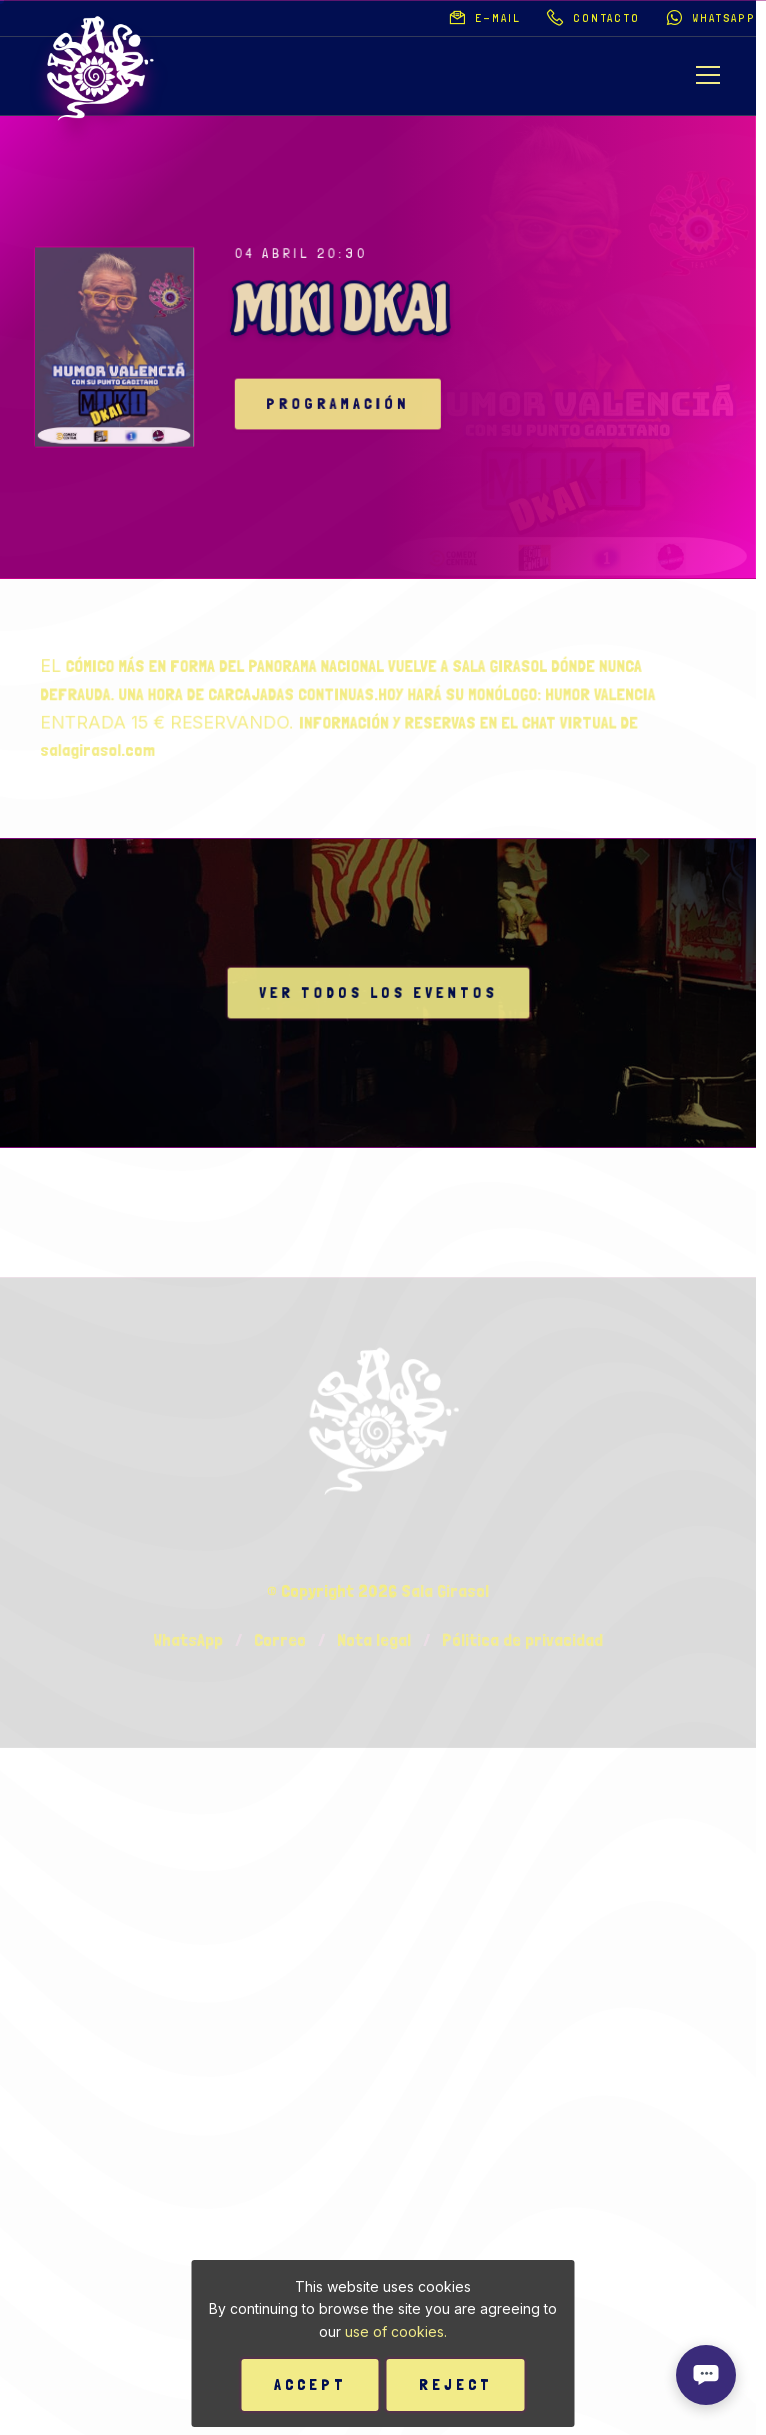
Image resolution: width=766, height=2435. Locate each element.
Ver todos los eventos (378, 994)
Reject (456, 2384)
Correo (280, 1963)
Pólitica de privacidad (522, 1963)
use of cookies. (396, 2331)
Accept (310, 2384)
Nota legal (374, 1963)
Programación (357, 405)
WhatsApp (188, 1963)
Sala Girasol (445, 1913)
